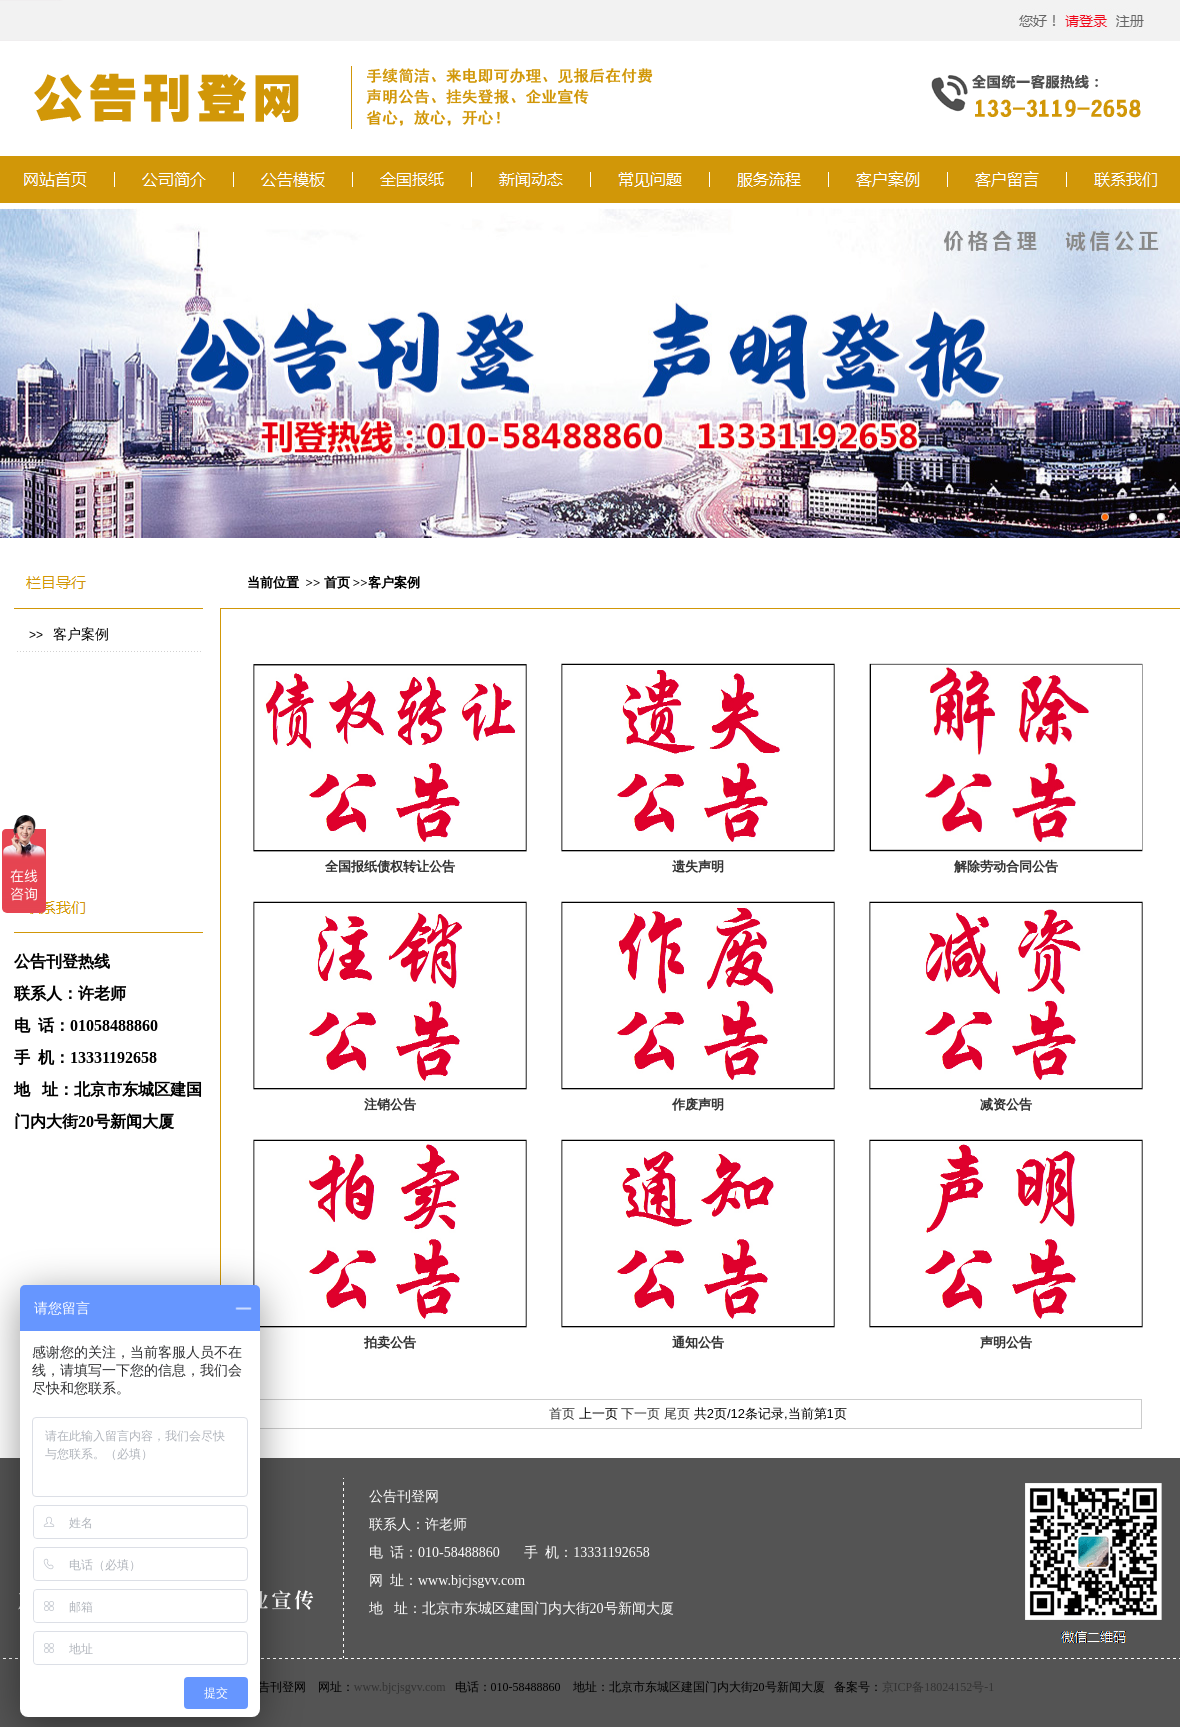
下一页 (640, 1413)
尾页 (677, 1413)
